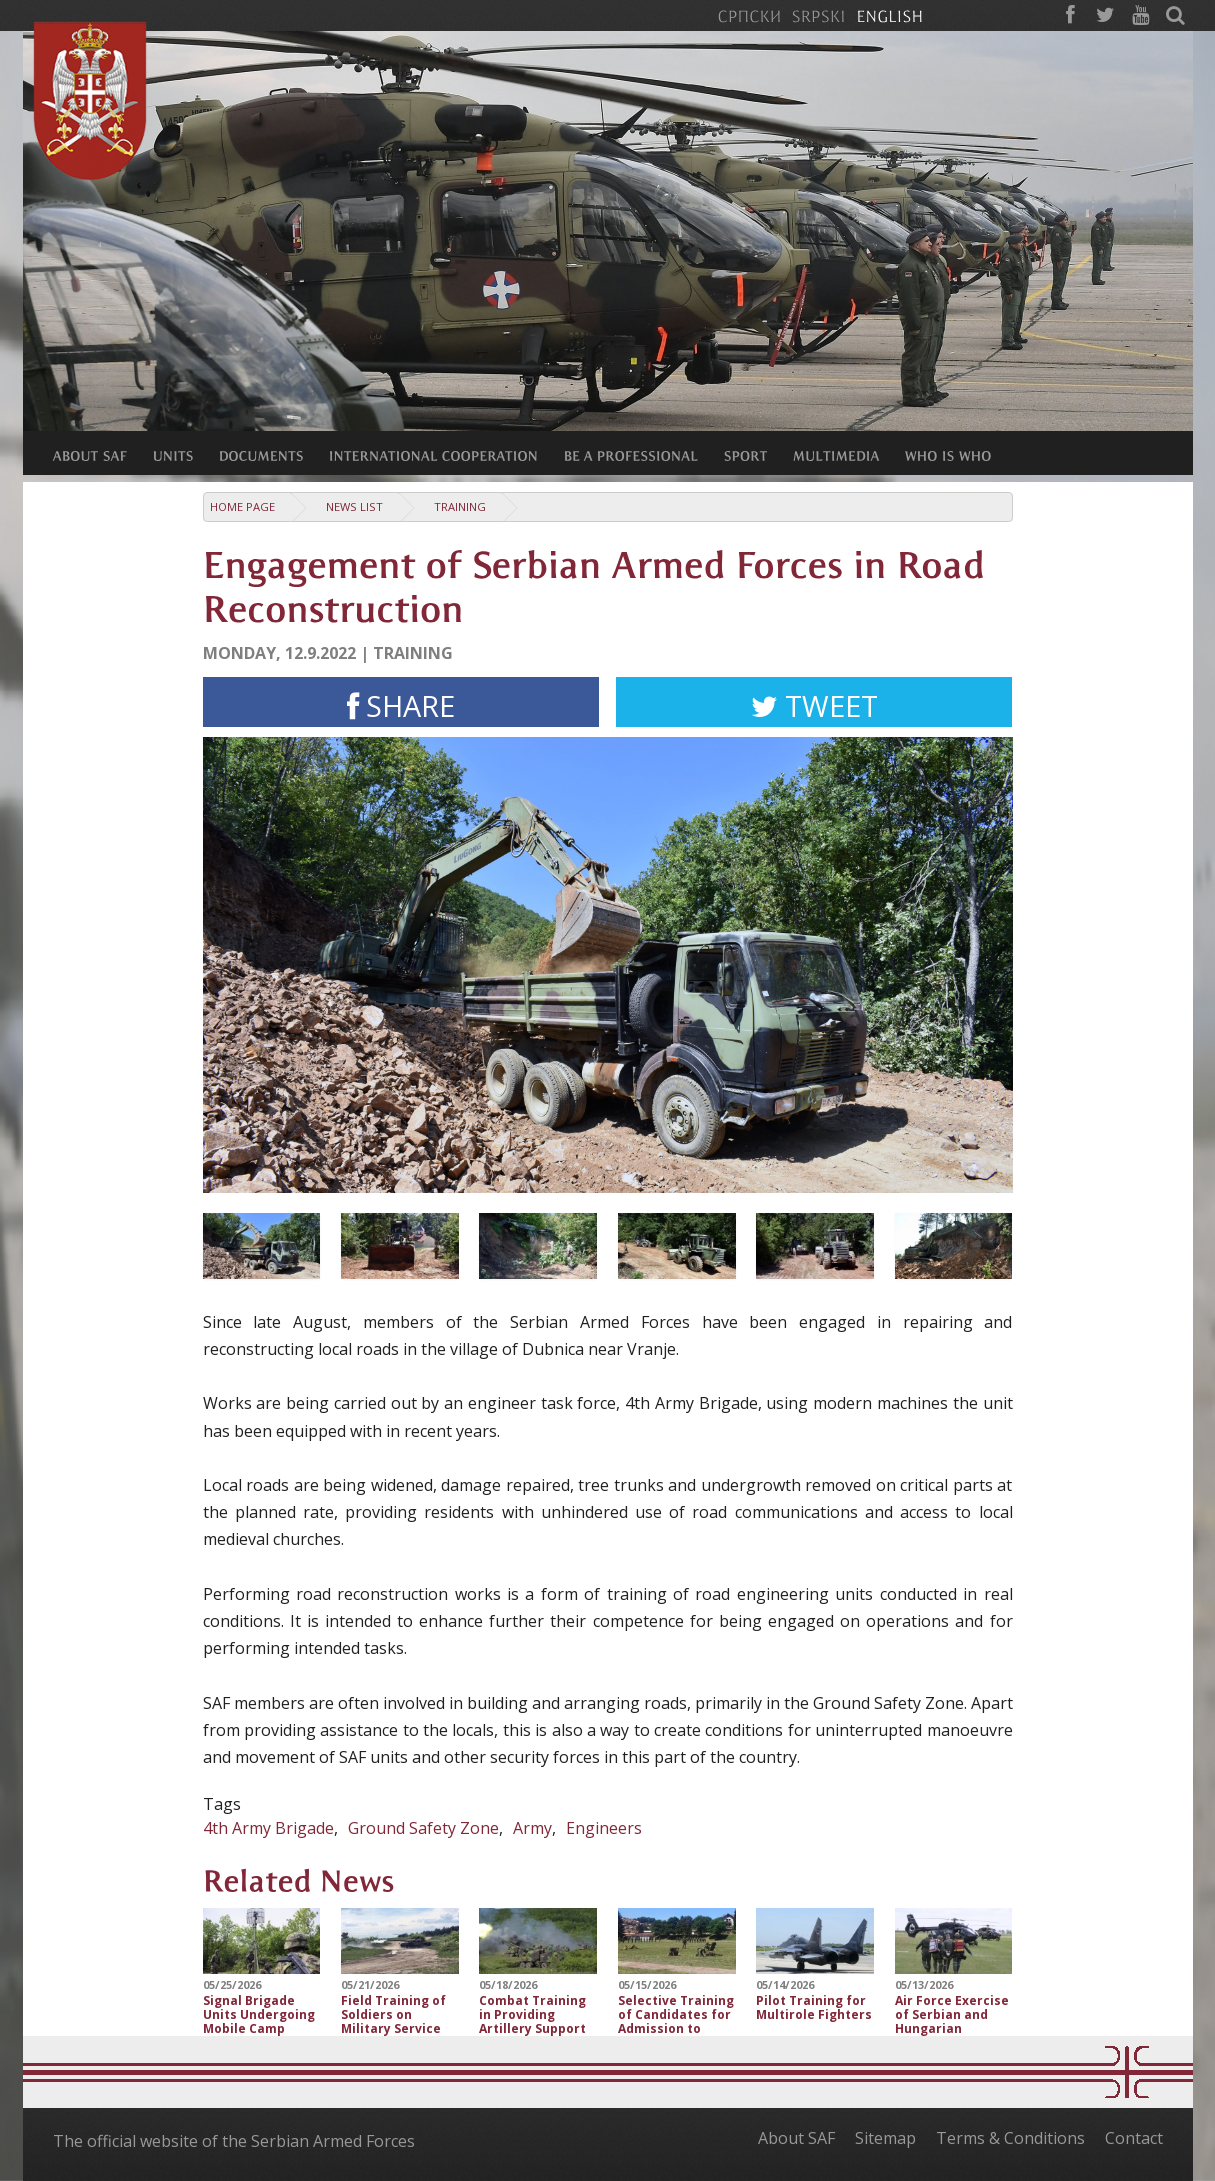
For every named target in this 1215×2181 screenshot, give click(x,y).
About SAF (796, 2138)
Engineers (604, 1828)
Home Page (242, 506)
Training (460, 506)
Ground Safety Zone (423, 1828)
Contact (1134, 2138)
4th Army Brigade (268, 1828)
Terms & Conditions (1010, 2138)
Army (532, 1828)
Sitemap (885, 2138)
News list (354, 506)
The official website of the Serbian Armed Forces (234, 2141)
